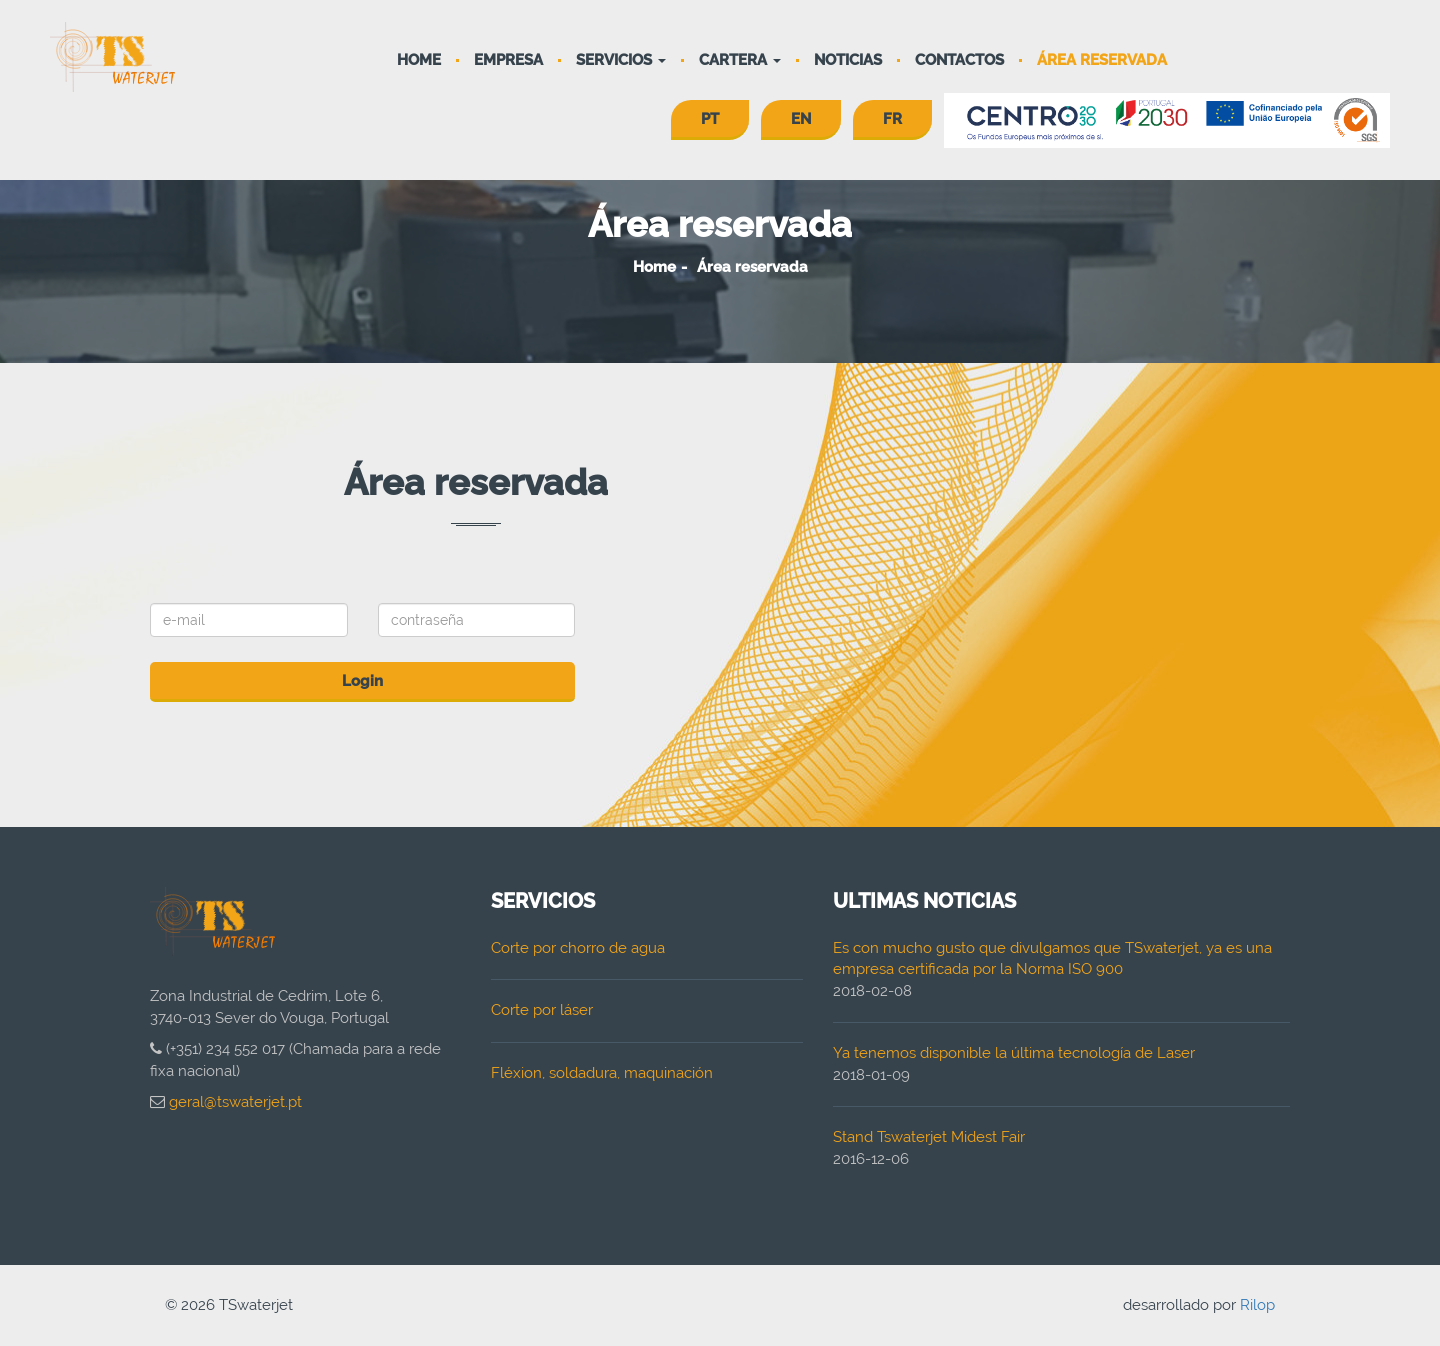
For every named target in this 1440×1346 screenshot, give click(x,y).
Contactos (959, 60)
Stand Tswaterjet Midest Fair (929, 1137)
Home (419, 60)
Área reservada (1102, 60)
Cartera (740, 60)
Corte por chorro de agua (578, 948)
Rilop (1257, 1305)
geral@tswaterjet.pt (235, 1102)
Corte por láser (542, 1010)
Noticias (848, 60)
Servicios (621, 60)
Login (362, 681)
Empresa (508, 60)
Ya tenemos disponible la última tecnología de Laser (1014, 1053)
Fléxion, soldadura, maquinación (602, 1073)
